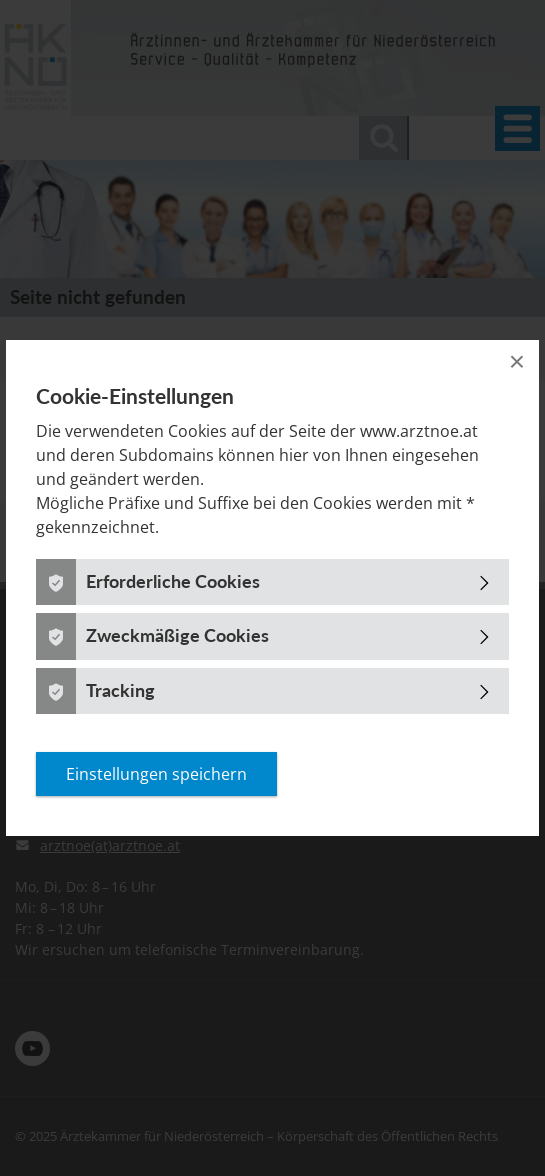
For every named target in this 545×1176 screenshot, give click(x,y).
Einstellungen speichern (156, 774)
